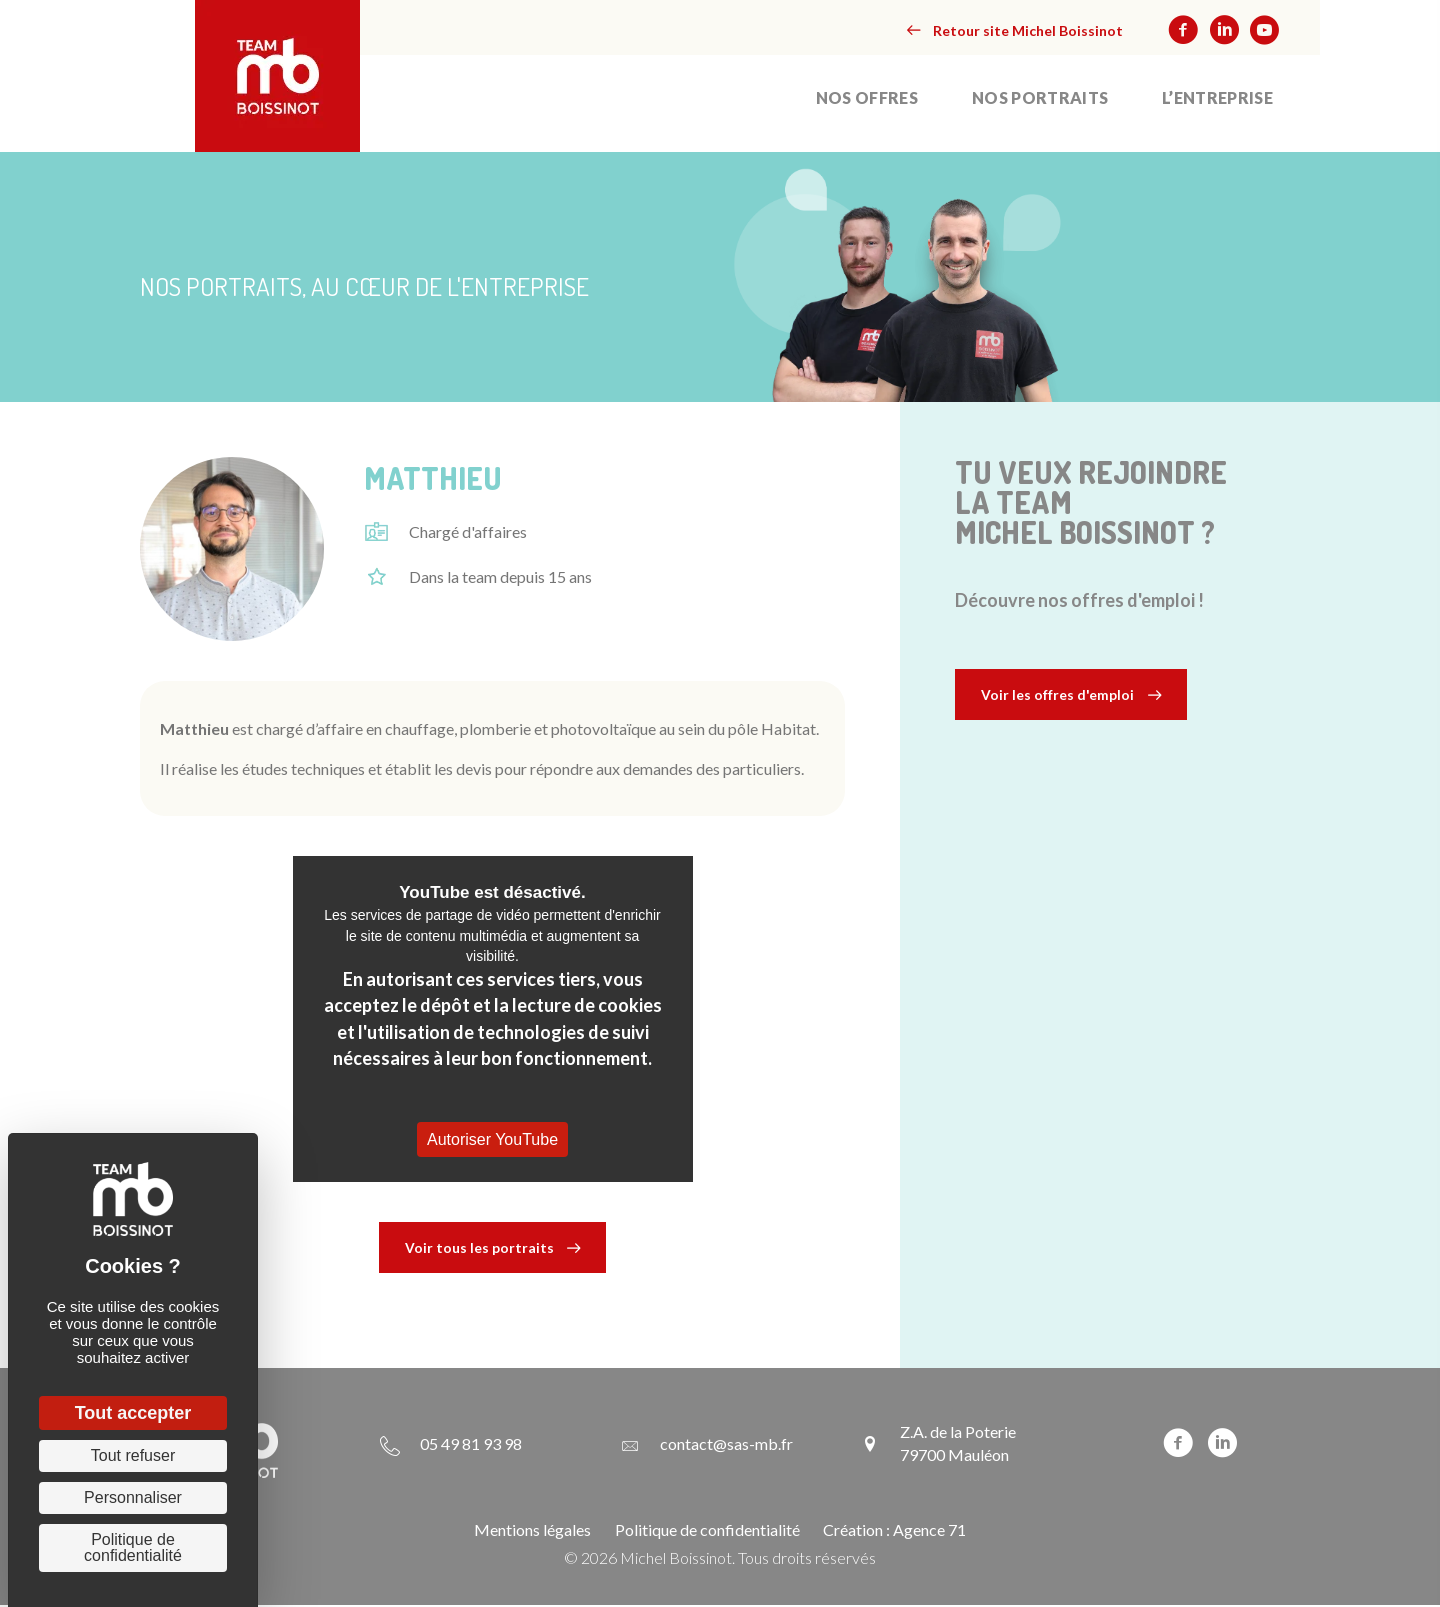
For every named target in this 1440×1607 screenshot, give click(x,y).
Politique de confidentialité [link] (133, 1547)
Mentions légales (532, 1530)
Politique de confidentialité (707, 1530)
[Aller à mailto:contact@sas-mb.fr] (706, 1445)
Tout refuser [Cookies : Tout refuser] (133, 1455)
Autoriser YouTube (492, 1139)
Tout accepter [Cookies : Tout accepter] (133, 1413)
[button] (1015, 30)
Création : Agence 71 (894, 1530)
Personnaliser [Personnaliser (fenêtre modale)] (133, 1497)
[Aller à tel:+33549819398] (451, 1445)
